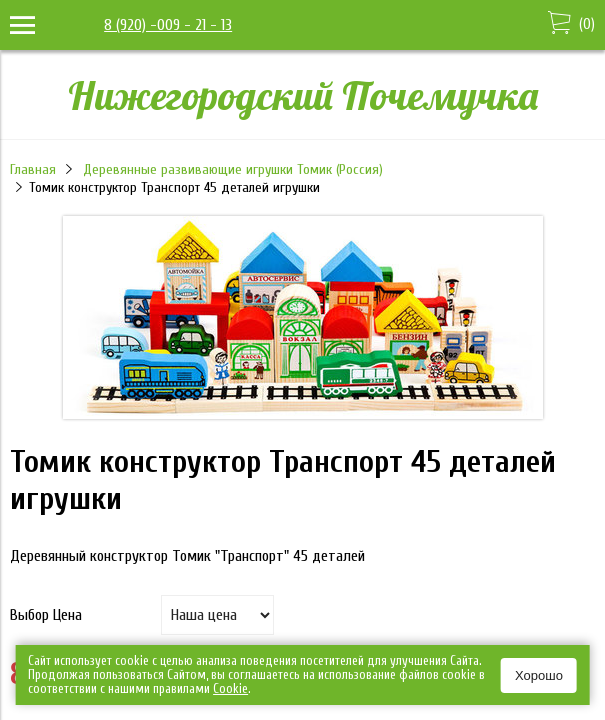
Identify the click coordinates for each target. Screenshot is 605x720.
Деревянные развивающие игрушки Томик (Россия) (233, 169)
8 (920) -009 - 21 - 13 (168, 25)
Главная (33, 169)
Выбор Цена (46, 615)
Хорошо (539, 675)
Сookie (230, 688)
